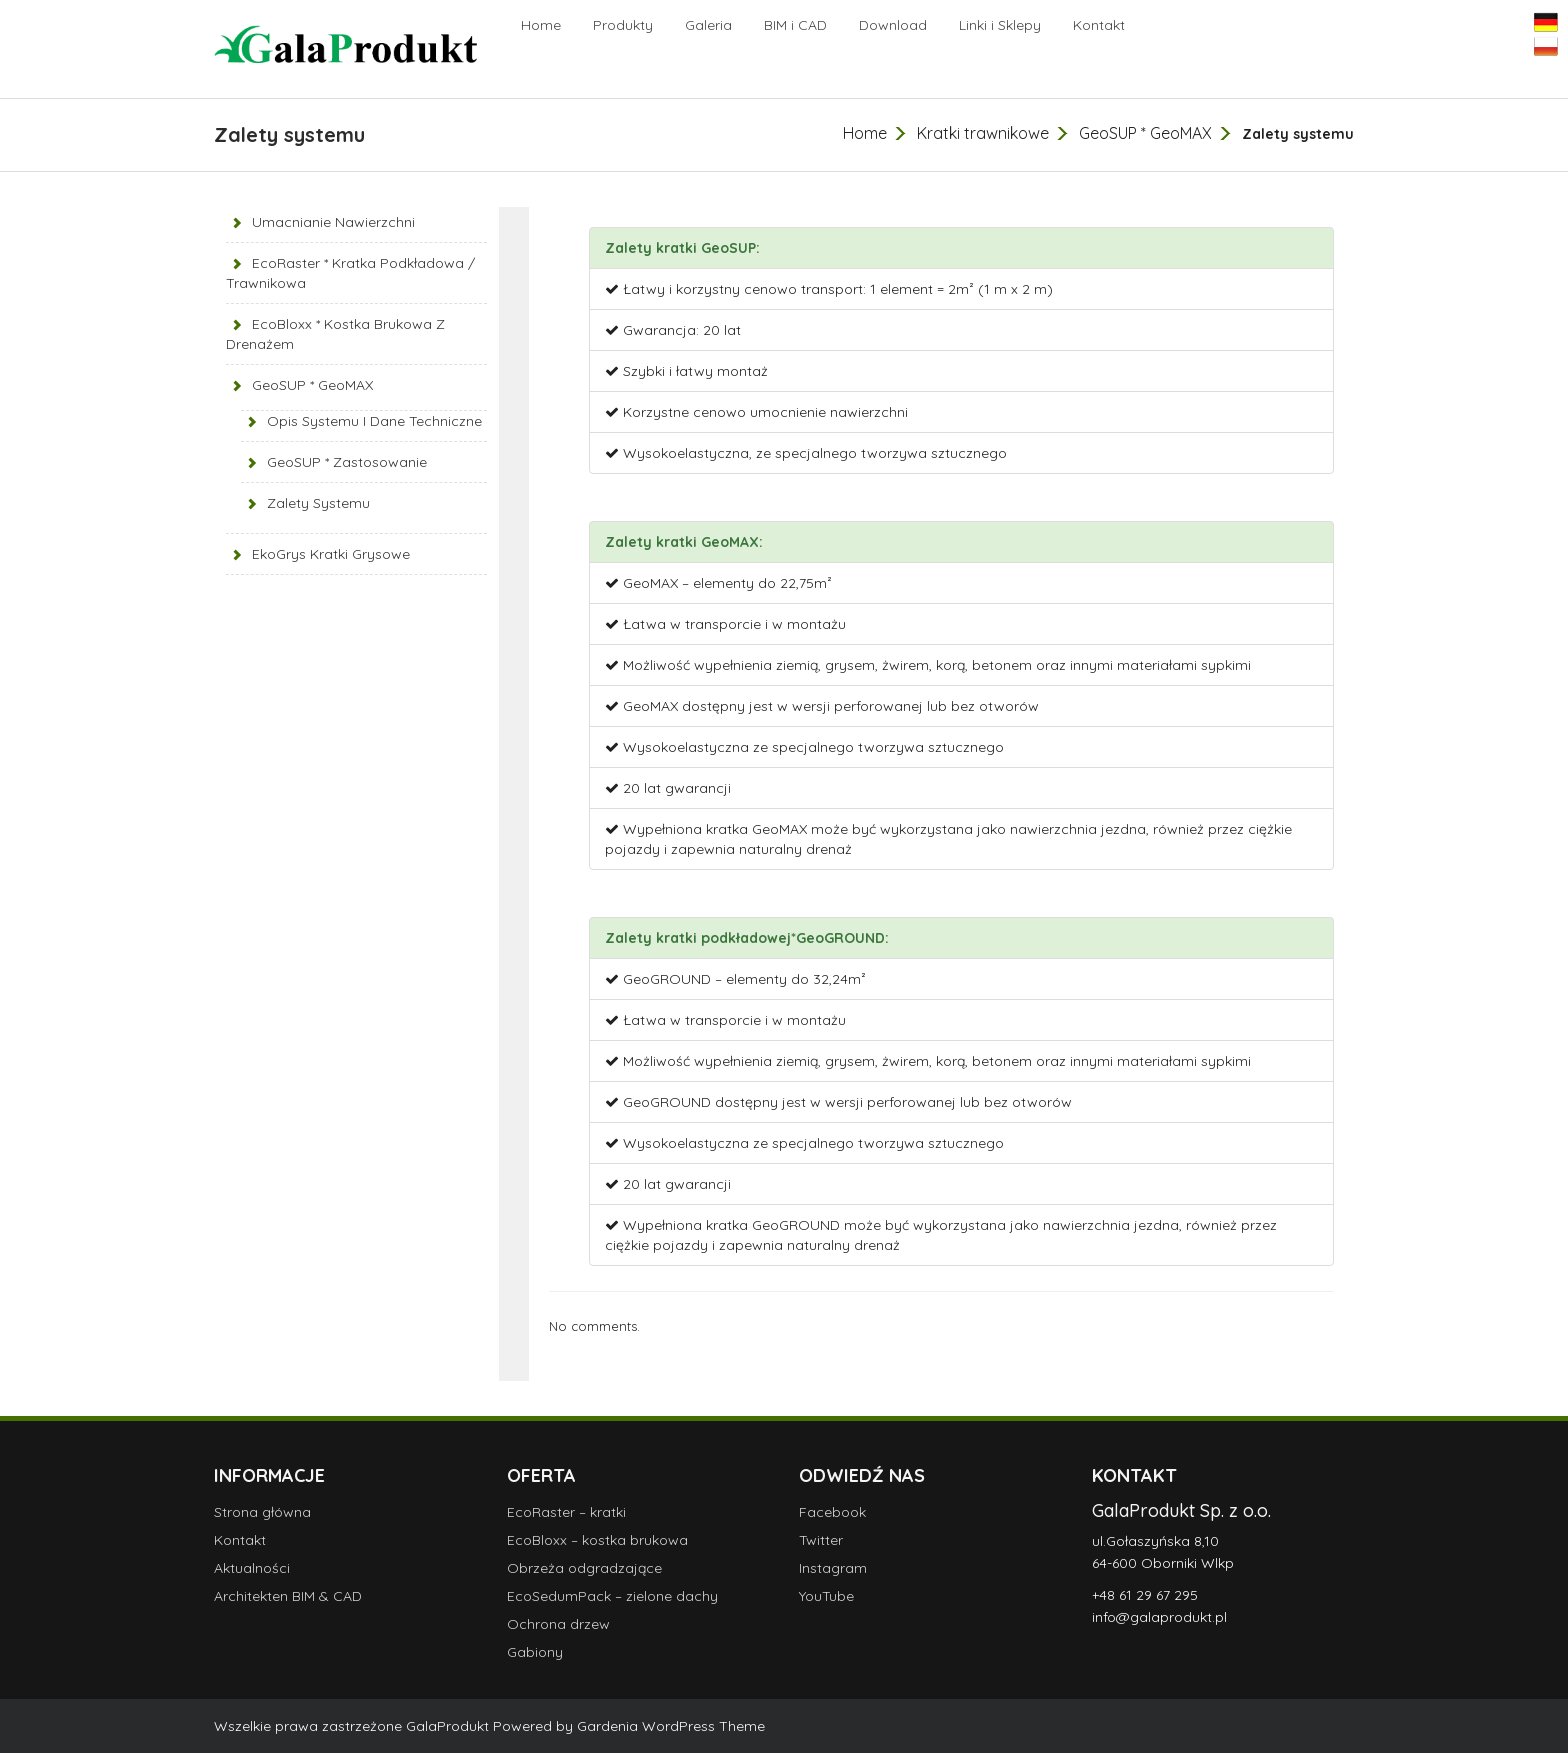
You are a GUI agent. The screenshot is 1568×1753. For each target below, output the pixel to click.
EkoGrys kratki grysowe (331, 554)
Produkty (623, 25)
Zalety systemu (318, 503)
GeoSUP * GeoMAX (1145, 133)
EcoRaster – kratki (566, 1512)
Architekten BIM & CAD (288, 1596)
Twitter (821, 1540)
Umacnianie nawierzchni (333, 222)
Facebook (832, 1512)
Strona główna (262, 1512)
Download (893, 25)
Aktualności (252, 1568)
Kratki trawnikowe (983, 133)
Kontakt (1099, 25)
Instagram (833, 1568)
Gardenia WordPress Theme (671, 1726)
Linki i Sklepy (1000, 25)
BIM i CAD (795, 25)
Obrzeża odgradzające (584, 1568)
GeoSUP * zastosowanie (347, 462)
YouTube (826, 1596)
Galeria (708, 25)
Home (541, 25)
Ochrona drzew (558, 1624)
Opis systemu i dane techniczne (374, 421)
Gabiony (535, 1652)
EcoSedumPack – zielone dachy (612, 1596)
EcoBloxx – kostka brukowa (597, 1540)
